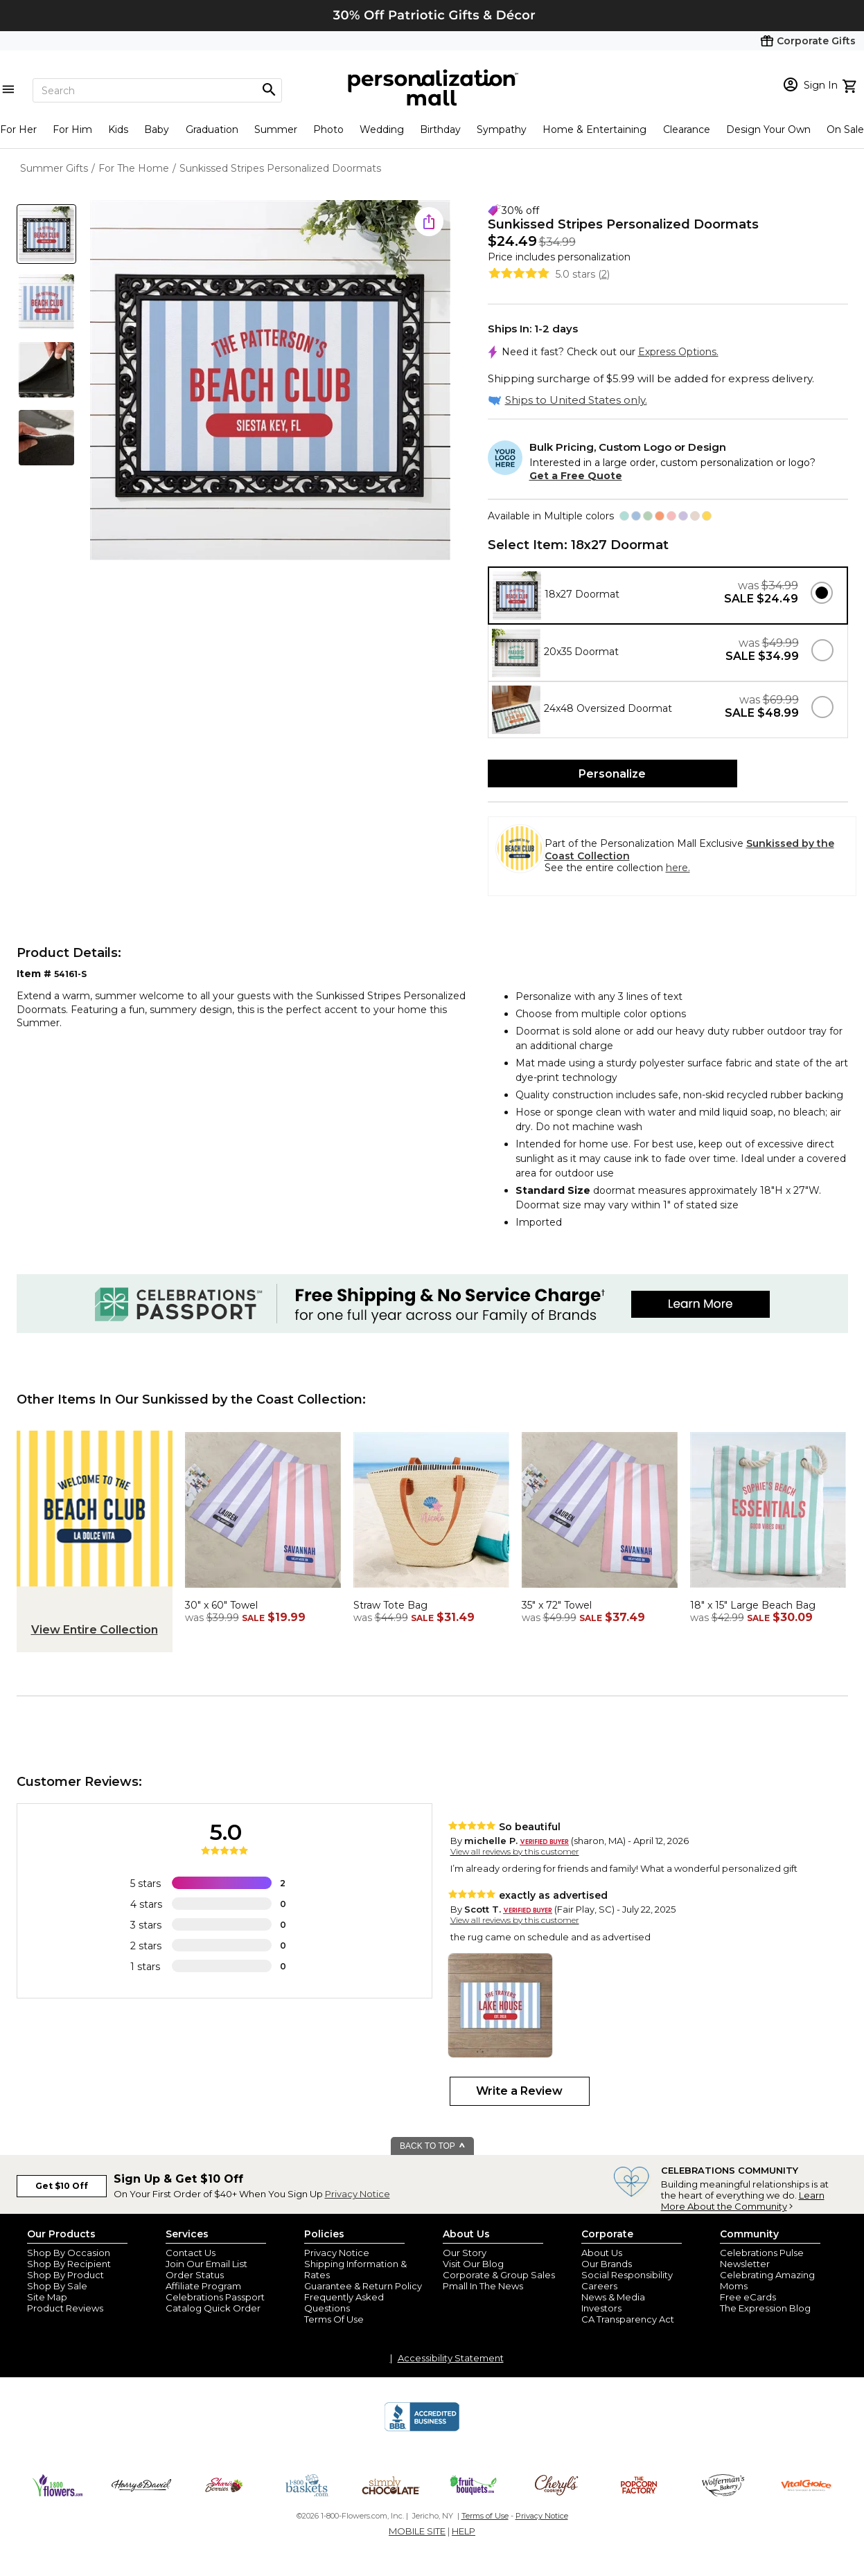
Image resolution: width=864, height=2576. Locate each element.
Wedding (382, 129)
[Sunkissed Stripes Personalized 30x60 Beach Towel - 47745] (263, 1591)
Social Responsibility (627, 2274)
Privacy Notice (357, 2193)
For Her (18, 129)
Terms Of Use (334, 2319)
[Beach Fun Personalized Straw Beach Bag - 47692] (431, 1591)
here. (678, 867)
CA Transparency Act (627, 2319)
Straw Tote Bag (390, 1605)
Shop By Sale (57, 2285)
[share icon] (428, 221)
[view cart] (851, 84)
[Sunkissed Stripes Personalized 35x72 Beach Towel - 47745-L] (600, 1591)
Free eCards (748, 2296)
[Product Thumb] (46, 234)
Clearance (686, 129)
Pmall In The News (483, 2285)
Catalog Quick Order (213, 2308)
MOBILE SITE (417, 2531)
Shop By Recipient (69, 2263)
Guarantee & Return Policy (363, 2285)
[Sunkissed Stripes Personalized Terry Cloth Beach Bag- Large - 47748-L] (768, 1591)
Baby (156, 129)
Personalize (612, 773)
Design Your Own (768, 129)
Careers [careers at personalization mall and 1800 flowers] (599, 2285)
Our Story (464, 2252)
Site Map (47, 2296)
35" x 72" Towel (557, 1605)
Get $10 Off (61, 2186)
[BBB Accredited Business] (422, 2429)
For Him (72, 129)
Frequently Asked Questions (344, 2302)
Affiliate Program (203, 2285)
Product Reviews (65, 2308)
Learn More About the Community (743, 2201)
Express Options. (678, 352)
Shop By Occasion (68, 2252)
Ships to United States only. (576, 399)
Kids (118, 129)
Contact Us (190, 2252)
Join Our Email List (206, 2263)
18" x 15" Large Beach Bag (752, 1605)
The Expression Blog (765, 2308)
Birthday (440, 129)
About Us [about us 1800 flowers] (601, 2252)
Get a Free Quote (575, 475)
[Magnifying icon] (268, 90)
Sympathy (502, 129)
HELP (463, 2531)
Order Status (195, 2274)
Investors (601, 2308)
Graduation (212, 129)
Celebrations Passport (215, 2296)
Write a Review (519, 2091)
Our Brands (606, 2263)
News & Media (613, 2296)
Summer (275, 129)
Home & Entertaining (594, 129)
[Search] (157, 90)
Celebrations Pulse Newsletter (762, 2258)
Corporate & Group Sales (499, 2274)
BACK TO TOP (433, 2146)
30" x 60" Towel (221, 1605)
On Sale (845, 129)
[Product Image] (270, 381)
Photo (328, 129)
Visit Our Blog (473, 2263)
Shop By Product (65, 2274)
